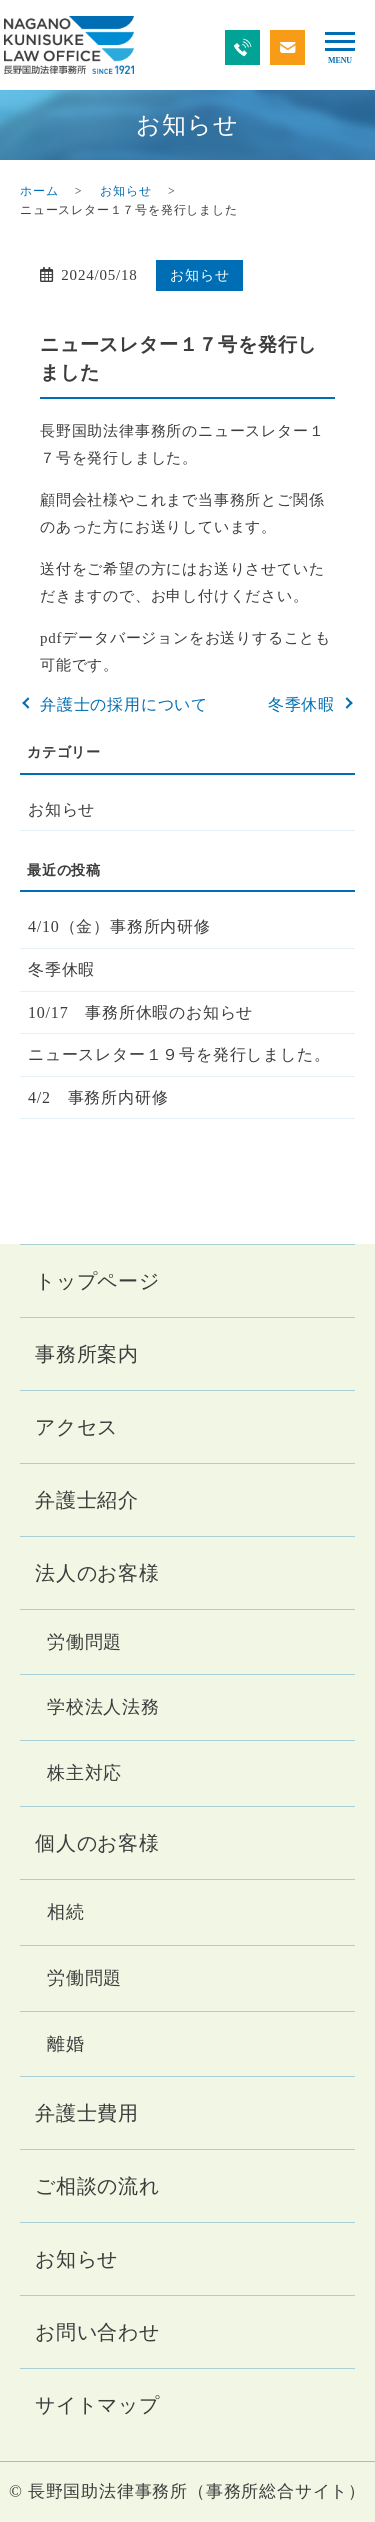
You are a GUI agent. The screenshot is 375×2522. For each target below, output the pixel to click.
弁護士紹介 (87, 1500)
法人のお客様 (97, 1573)
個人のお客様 (97, 1843)
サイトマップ (97, 2405)
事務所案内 (87, 1354)
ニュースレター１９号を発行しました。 (179, 1054)
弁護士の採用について (124, 704)
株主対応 (84, 1773)
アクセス (76, 1427)
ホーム (39, 191)
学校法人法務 (103, 1707)
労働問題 (84, 1642)
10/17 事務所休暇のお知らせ (140, 1012)
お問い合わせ (97, 2332)
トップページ (97, 1281)
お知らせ (125, 191)
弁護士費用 (87, 2113)
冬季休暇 (301, 704)
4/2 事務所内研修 (98, 1097)
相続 (66, 1912)
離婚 (66, 2044)
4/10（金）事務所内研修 (119, 926)
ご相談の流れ (97, 2186)
